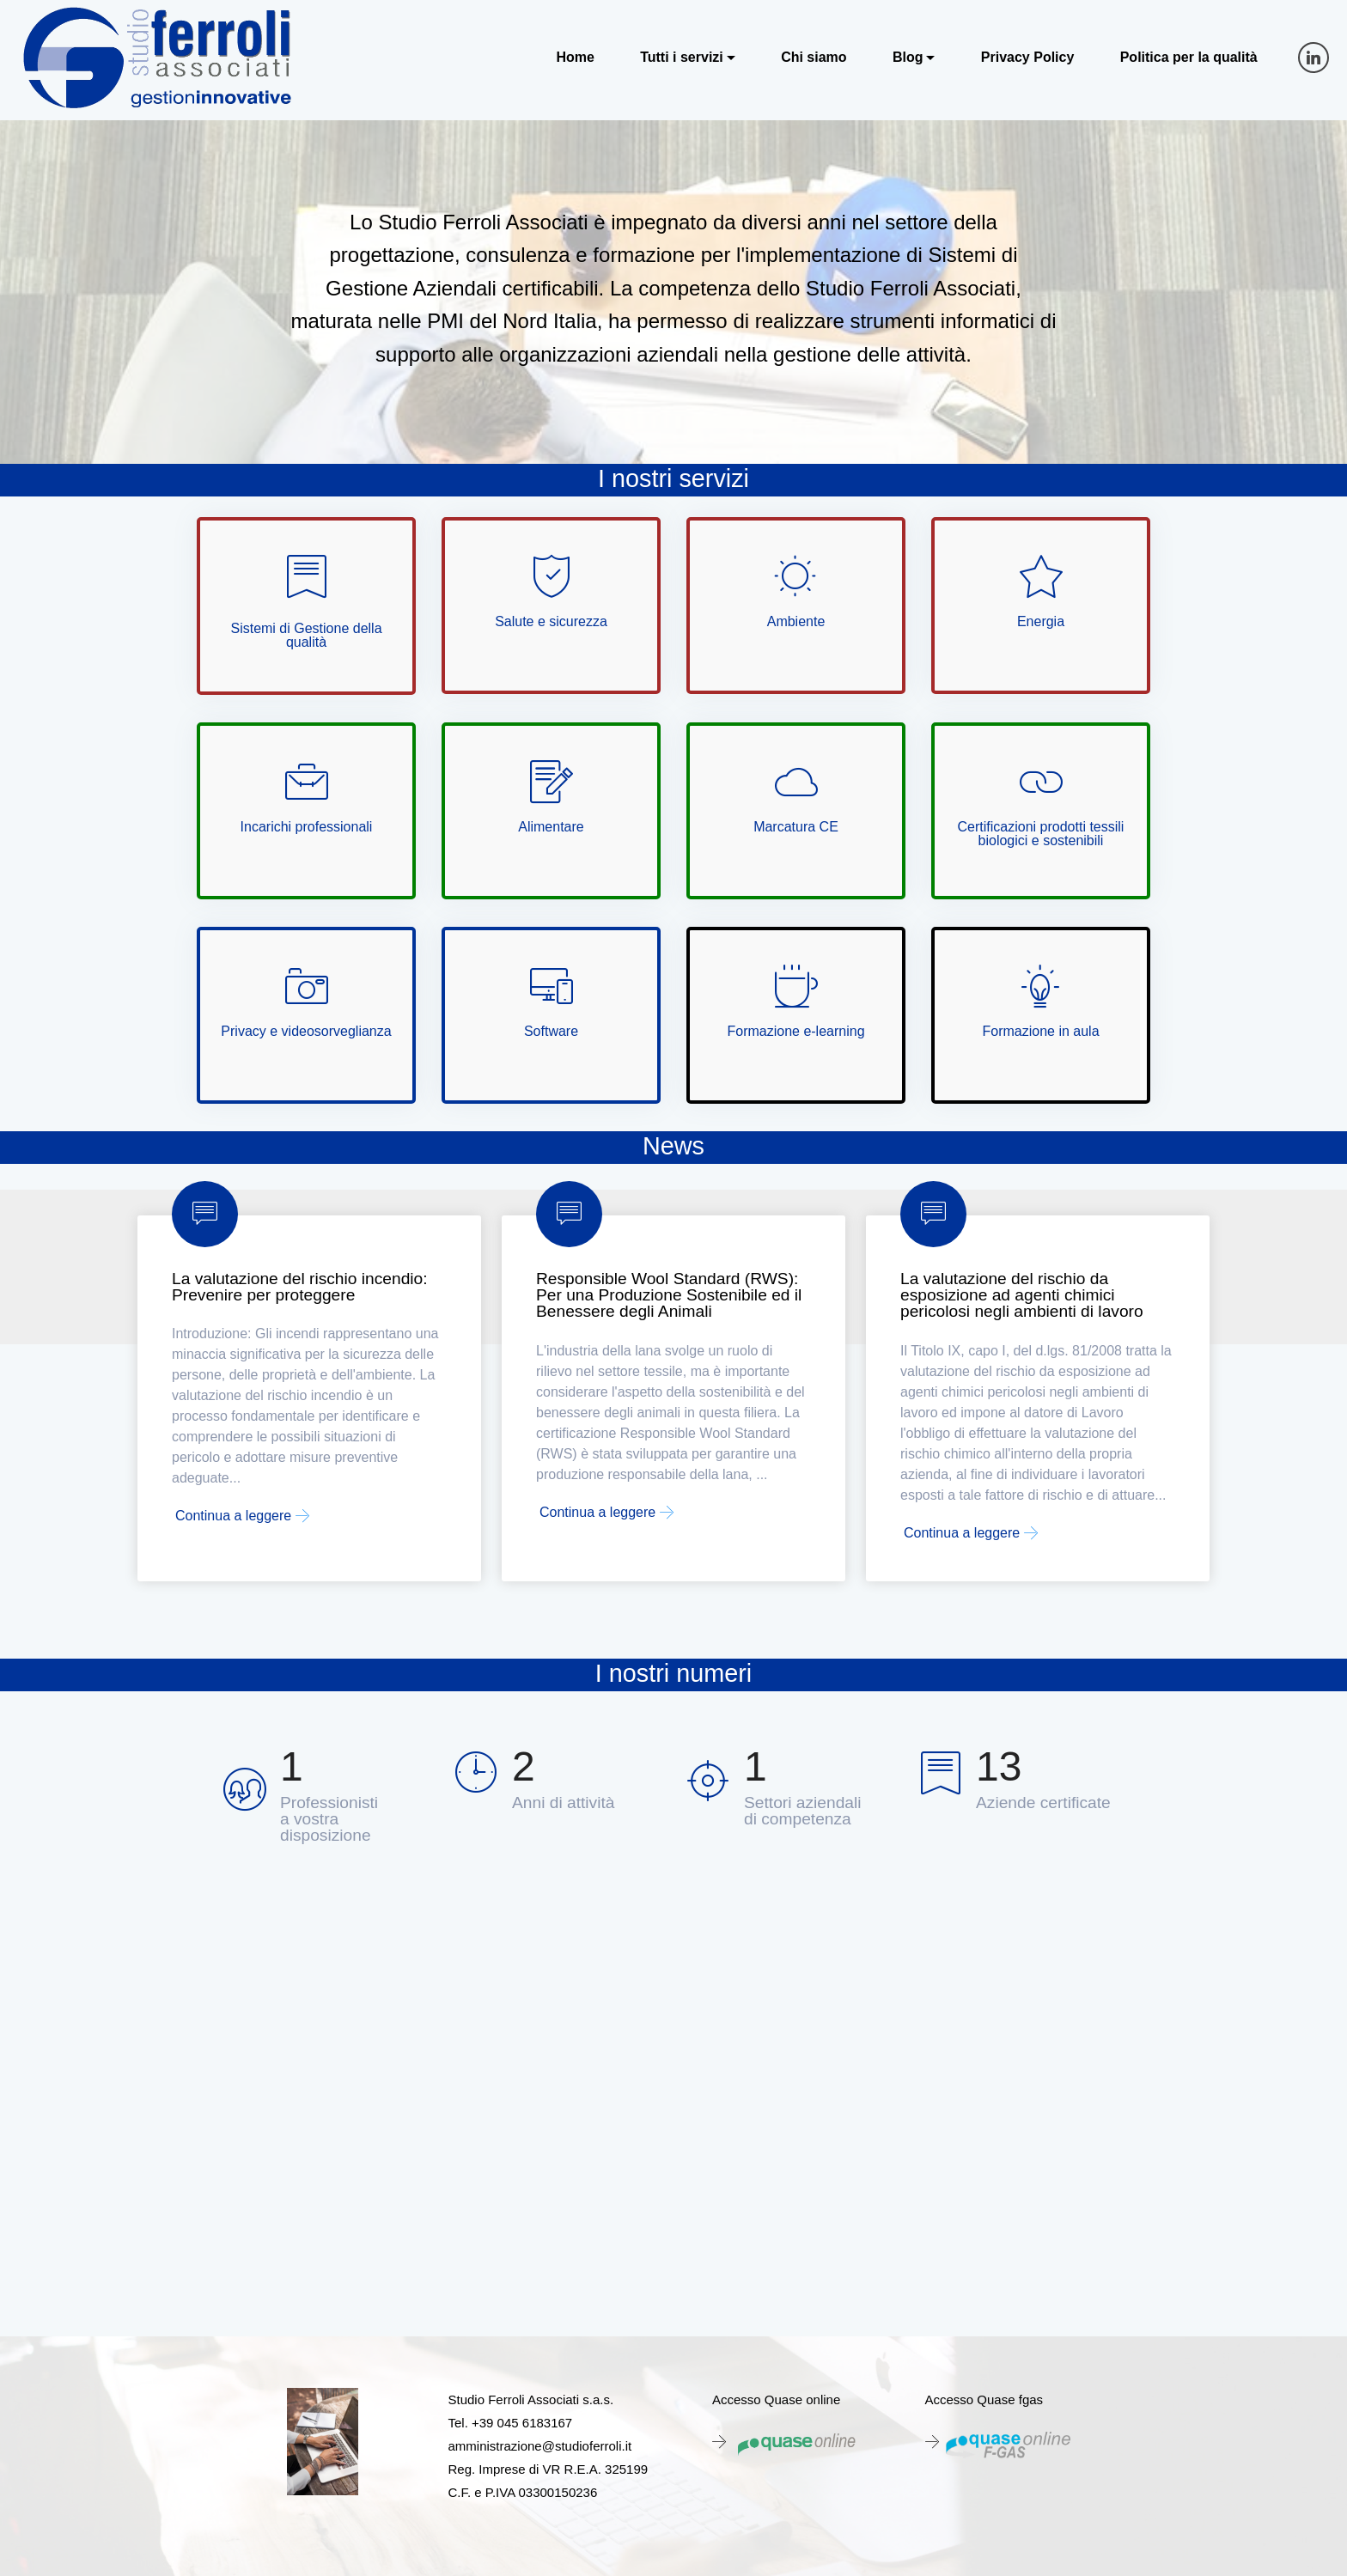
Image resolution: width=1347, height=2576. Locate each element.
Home (575, 57)
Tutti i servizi (681, 57)
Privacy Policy (1028, 57)
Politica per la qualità (1189, 57)
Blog (908, 57)
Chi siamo (813, 57)
